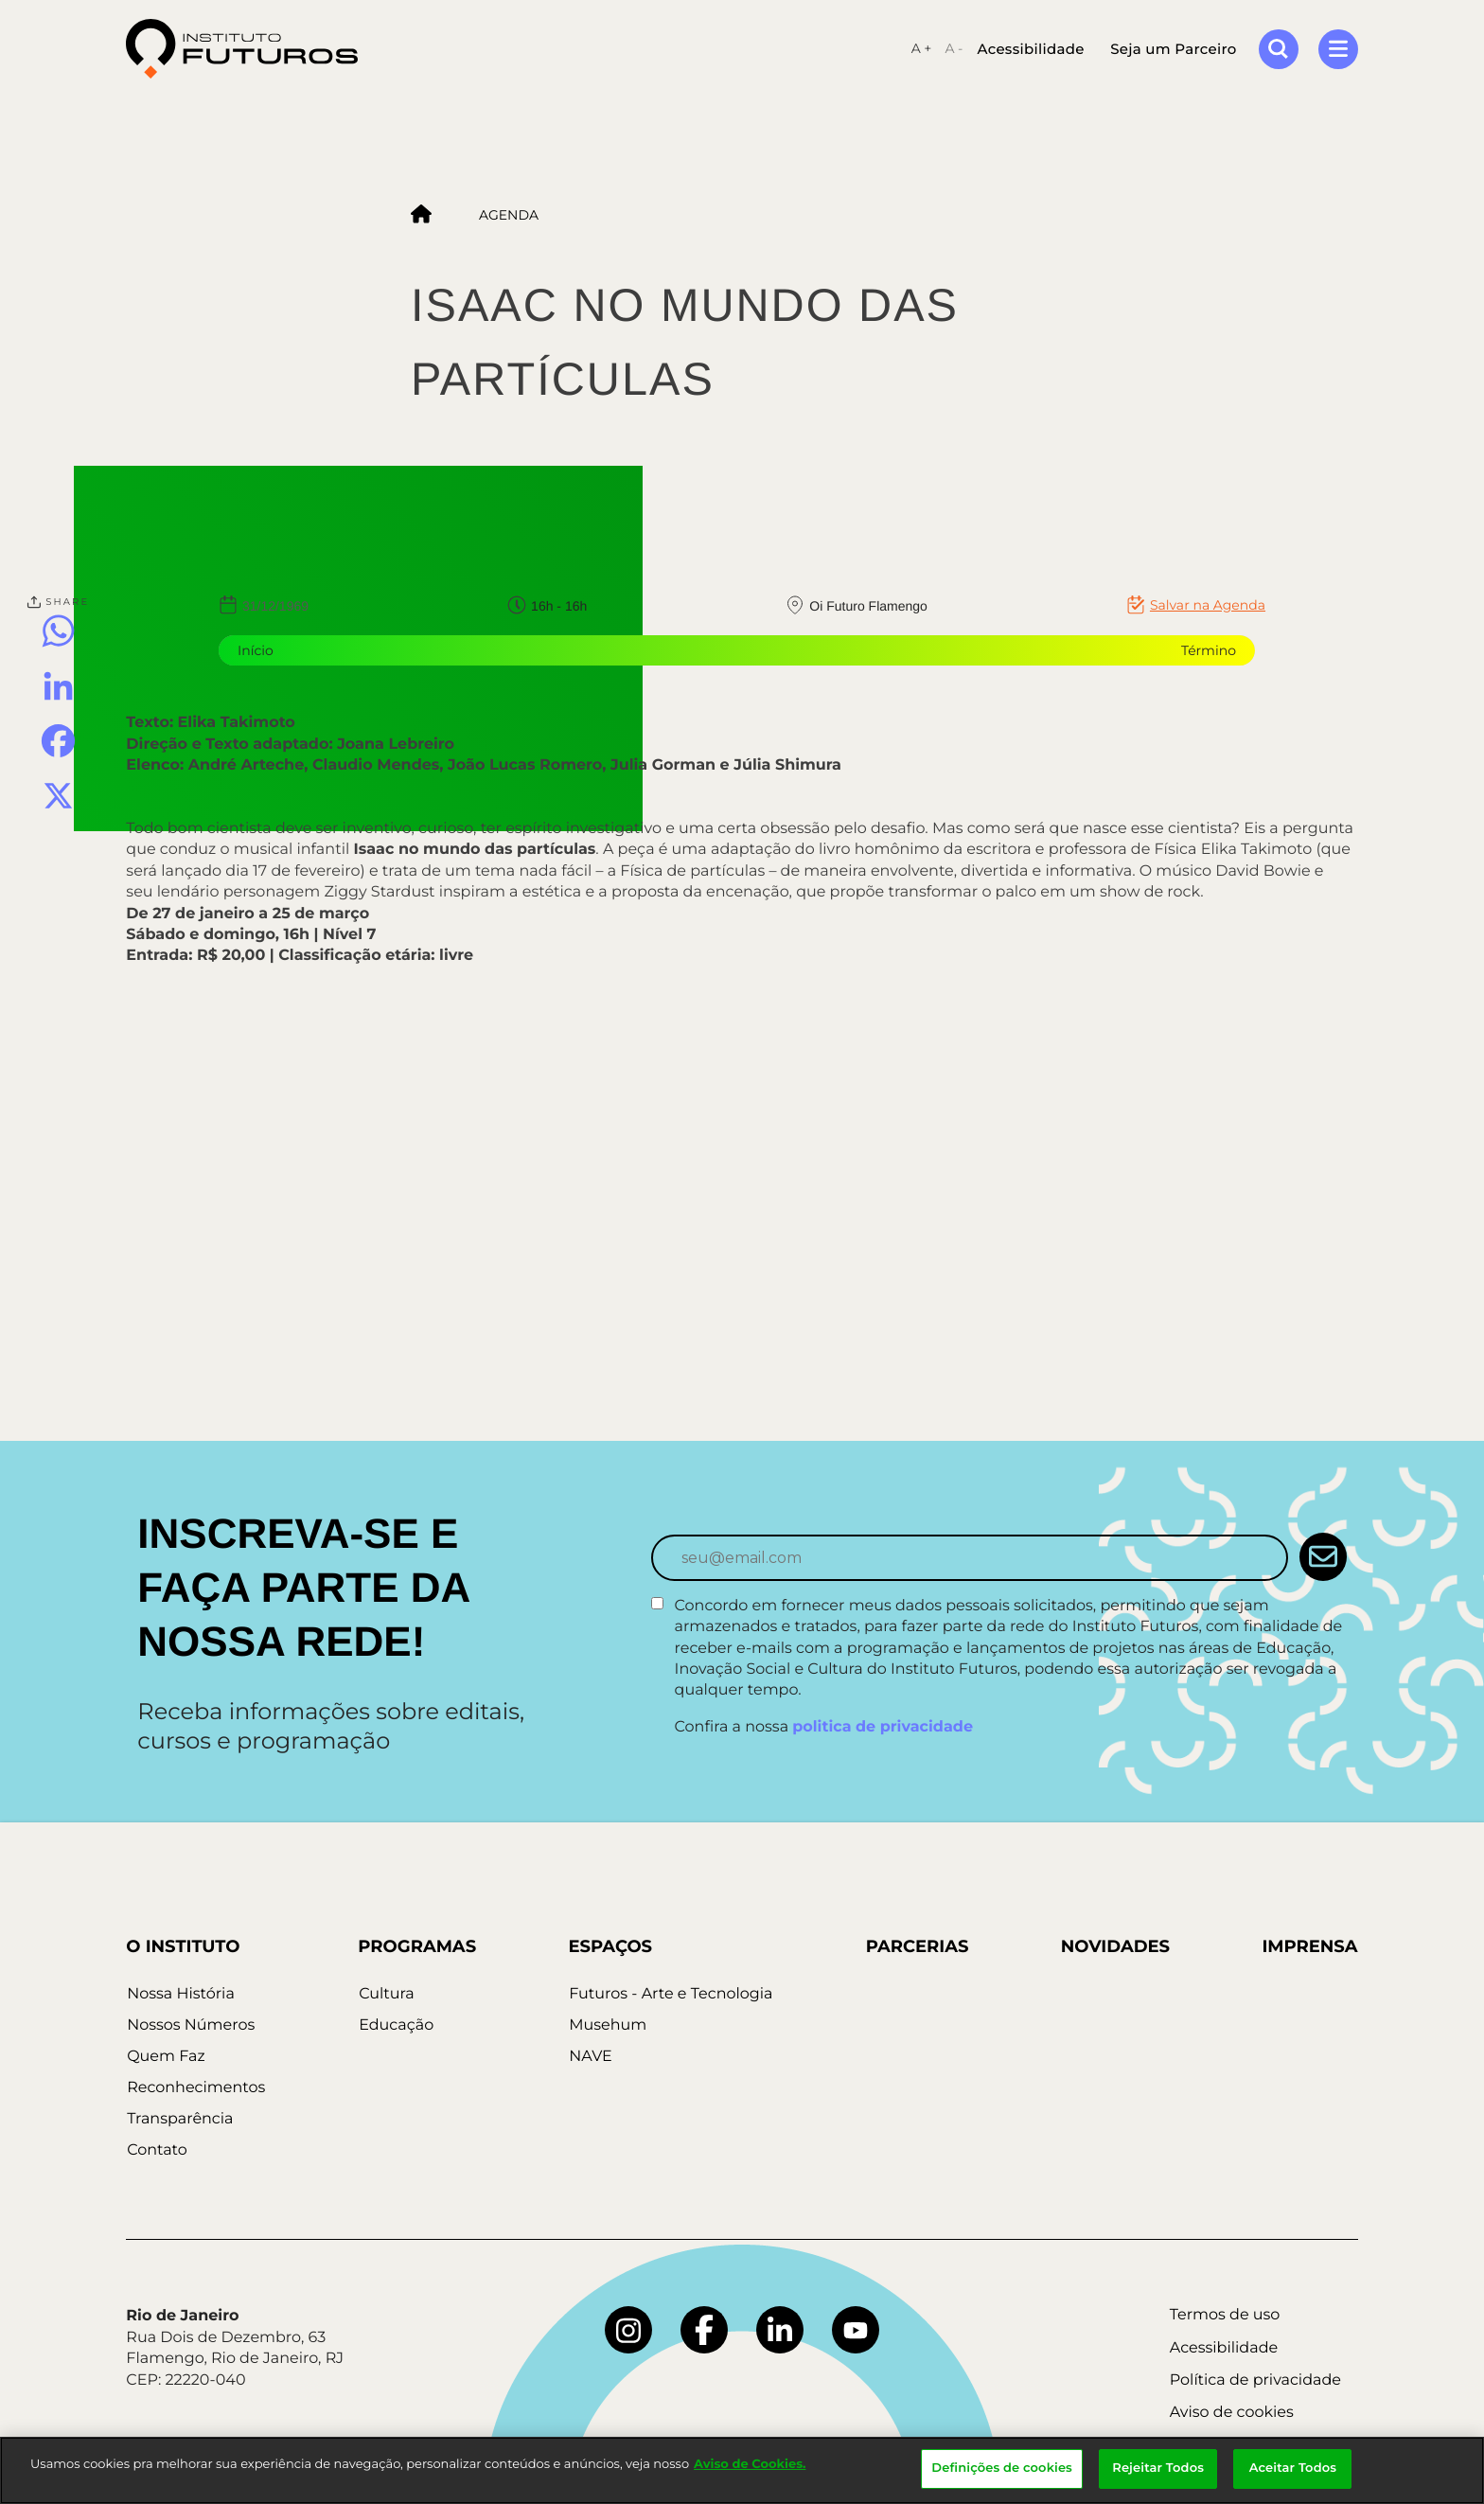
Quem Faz (164, 2057)
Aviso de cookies (1232, 2413)
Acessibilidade (1030, 50)
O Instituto (182, 1946)
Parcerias (915, 1946)
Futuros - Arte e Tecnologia (669, 1994)
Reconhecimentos (195, 2088)
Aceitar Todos (1292, 2468)
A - (954, 49)
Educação (394, 2025)
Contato (156, 2150)
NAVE (589, 2057)
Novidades (1114, 1946)
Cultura (384, 1994)
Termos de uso (1225, 2315)
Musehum (606, 2025)
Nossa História (180, 1994)
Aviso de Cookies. (749, 2464)
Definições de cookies (1001, 2468)
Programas (416, 1946)
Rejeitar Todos (1158, 2468)
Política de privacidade (1255, 2380)
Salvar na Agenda (1207, 604)
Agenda (509, 214)
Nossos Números (190, 2025)
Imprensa (1309, 1946)
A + (920, 49)
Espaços (610, 1946)
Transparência (179, 2119)
